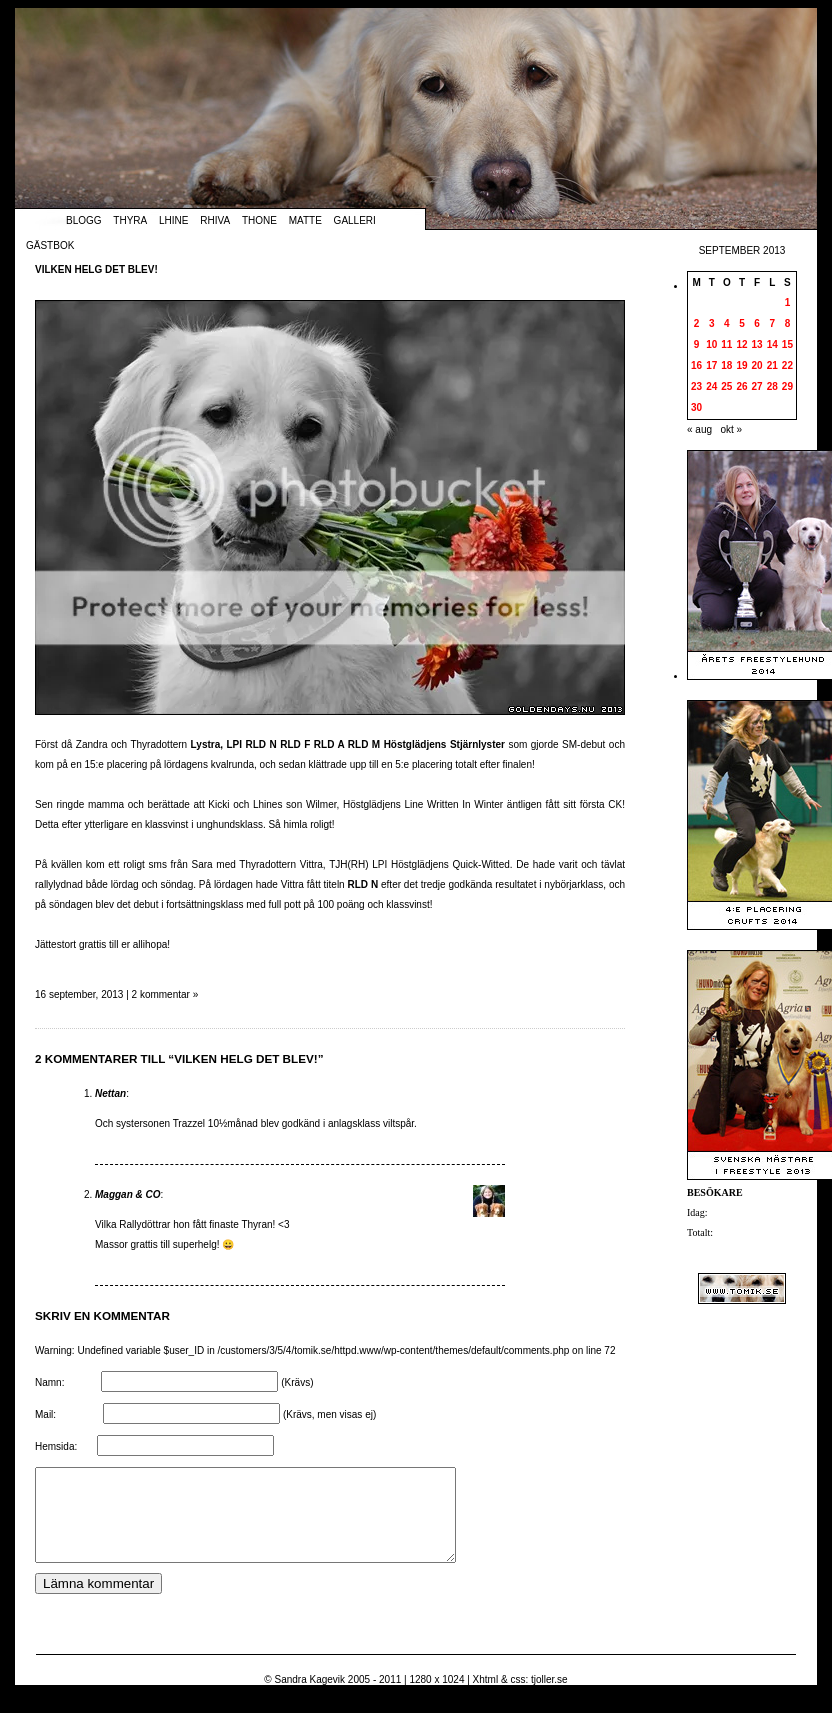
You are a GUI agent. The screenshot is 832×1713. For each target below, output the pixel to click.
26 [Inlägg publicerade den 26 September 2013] (741, 386)
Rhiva (215, 220)
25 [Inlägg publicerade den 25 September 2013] (726, 386)
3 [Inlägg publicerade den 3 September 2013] (712, 323)
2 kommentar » (165, 994)
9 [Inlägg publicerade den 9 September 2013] (697, 344)
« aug (699, 429)
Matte (305, 220)
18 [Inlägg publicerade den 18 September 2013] (726, 365)
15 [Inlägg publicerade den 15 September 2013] (787, 344)
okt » (731, 429)
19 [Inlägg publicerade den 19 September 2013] (741, 365)
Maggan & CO (128, 1194)
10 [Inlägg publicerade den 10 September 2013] (711, 344)
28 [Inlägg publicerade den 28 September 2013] (772, 386)
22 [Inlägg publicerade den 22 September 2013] (787, 365)
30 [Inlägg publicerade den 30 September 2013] (696, 407)
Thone (259, 220)
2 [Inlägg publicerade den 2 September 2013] (697, 323)
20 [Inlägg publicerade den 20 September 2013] (757, 365)
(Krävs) (297, 1382)
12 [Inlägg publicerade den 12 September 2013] (741, 344)
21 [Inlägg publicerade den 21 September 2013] (772, 365)
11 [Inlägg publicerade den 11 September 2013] (726, 344)
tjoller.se (549, 1697)
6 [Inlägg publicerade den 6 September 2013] (757, 323)
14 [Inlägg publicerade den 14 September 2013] (772, 344)
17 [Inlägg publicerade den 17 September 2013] (711, 365)
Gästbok (50, 245)
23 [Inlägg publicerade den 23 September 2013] (696, 386)
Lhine (173, 220)
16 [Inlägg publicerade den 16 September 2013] (696, 365)
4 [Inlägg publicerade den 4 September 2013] (727, 323)
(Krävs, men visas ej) (329, 1414)
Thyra (130, 220)
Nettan (110, 1093)
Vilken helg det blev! (96, 269)
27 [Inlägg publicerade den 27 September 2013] (757, 386)
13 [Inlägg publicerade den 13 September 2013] (757, 344)
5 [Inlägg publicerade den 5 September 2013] (742, 323)
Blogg (84, 220)
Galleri (355, 220)
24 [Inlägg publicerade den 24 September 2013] (711, 386)
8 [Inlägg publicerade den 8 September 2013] (788, 323)
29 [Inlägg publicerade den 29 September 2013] (787, 386)
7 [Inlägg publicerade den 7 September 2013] (772, 323)
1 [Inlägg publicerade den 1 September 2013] (788, 302)
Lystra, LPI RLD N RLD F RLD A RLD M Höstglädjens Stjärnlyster (348, 744)
